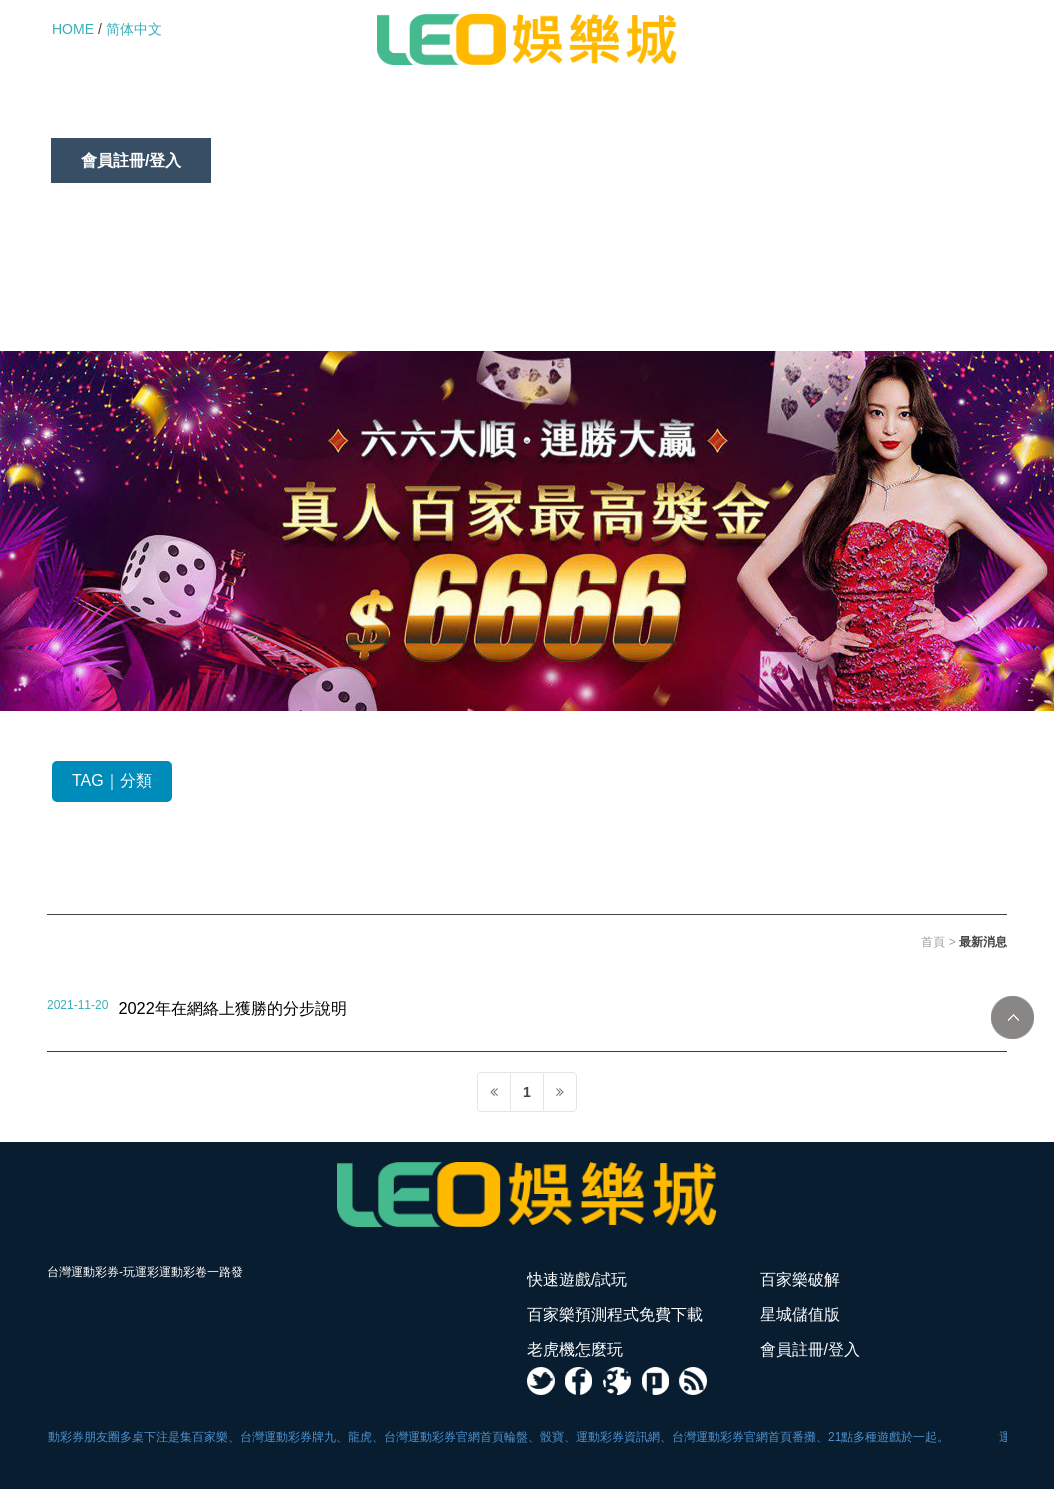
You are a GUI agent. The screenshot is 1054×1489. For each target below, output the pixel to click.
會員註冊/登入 (131, 160)
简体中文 (134, 29)
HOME (73, 29)
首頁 (933, 942)
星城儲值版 (657, 115)
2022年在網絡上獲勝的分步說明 (232, 1008)
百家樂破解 (281, 115)
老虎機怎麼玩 (805, 115)
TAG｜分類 (112, 780)
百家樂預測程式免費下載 (469, 115)
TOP (1012, 1017)
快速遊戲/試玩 (131, 115)
